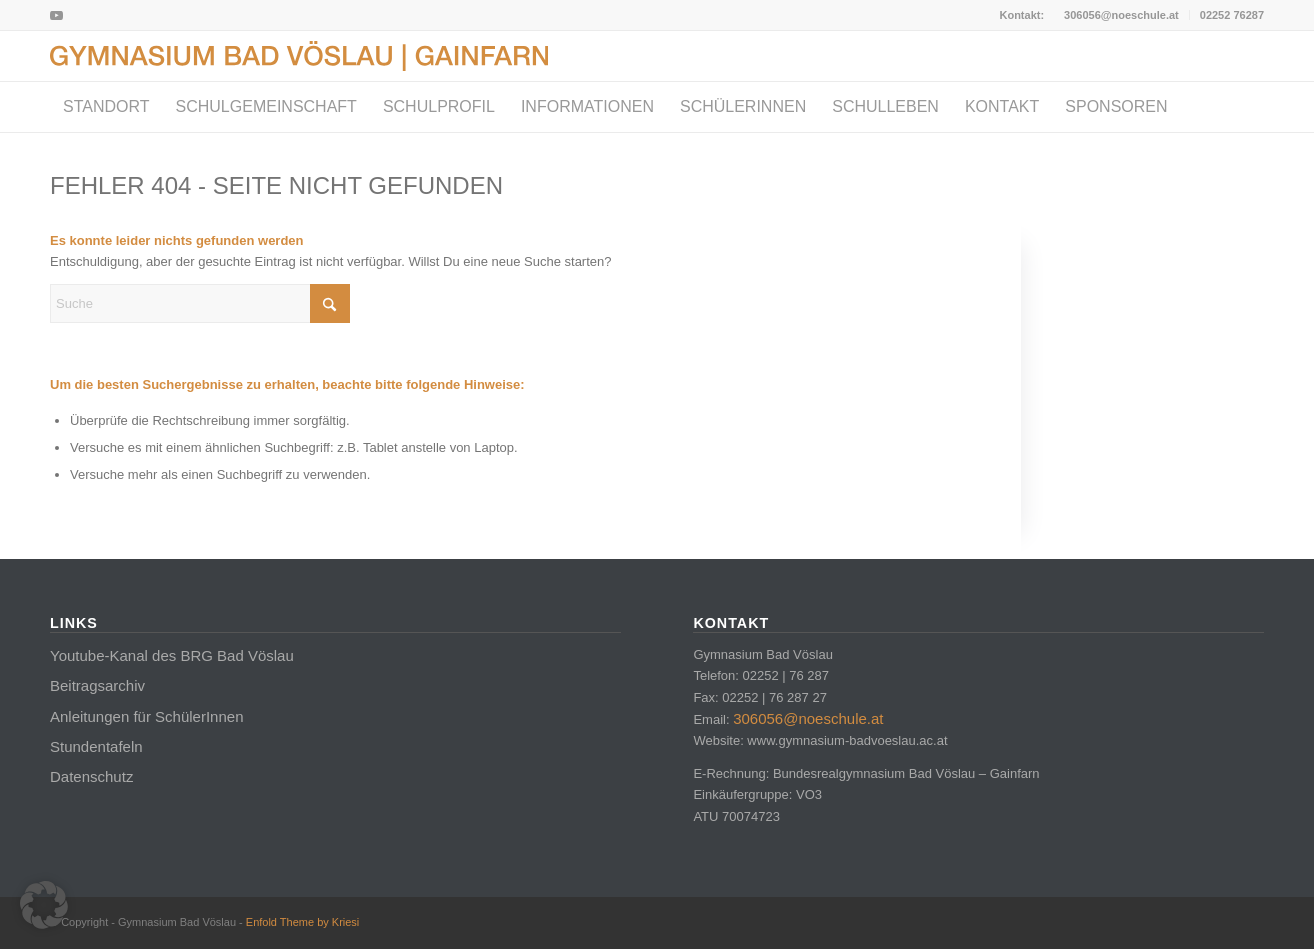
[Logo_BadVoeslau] (299, 56)
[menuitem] (1122, 15)
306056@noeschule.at (1121, 15)
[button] (44, 905)
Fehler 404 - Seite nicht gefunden (276, 185)
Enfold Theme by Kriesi (303, 922)
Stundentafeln (96, 746)
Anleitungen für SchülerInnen (146, 716)
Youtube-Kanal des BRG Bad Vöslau (172, 655)
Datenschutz (91, 776)
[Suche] (200, 303)
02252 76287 (1232, 15)
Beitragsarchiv (97, 685)
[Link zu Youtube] (56, 15)
